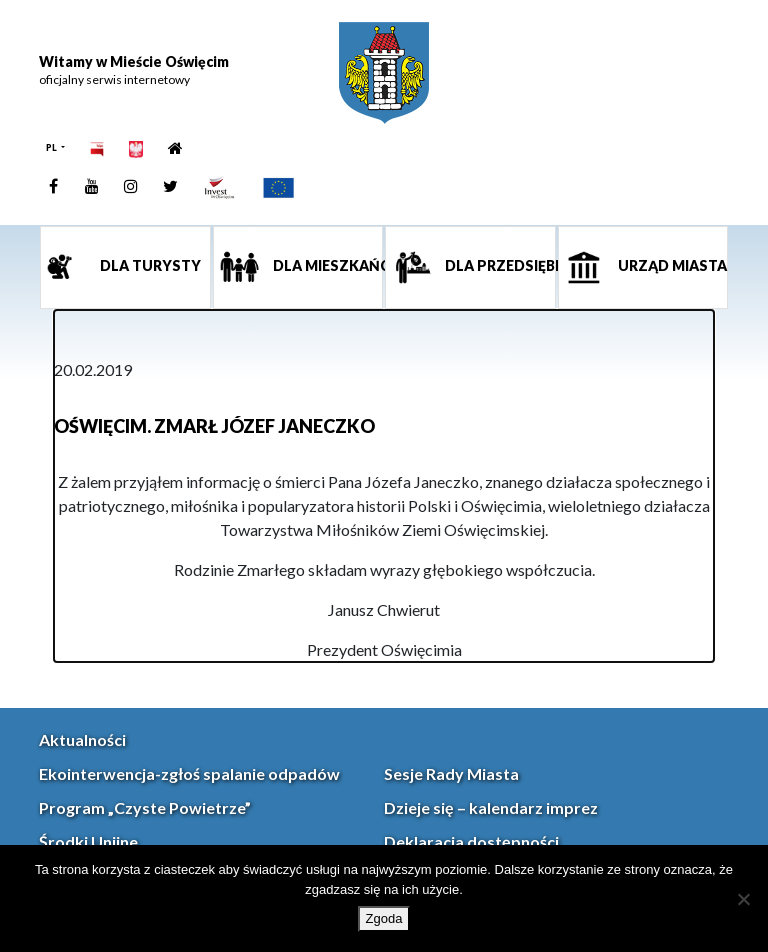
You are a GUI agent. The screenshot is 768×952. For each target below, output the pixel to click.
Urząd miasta (671, 265)
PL (52, 147)
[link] (384, 73)
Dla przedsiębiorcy (499, 265)
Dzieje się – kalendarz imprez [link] (491, 807)
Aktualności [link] (82, 739)
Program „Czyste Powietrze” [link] (145, 807)
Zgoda (384, 918)
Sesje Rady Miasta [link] (451, 773)
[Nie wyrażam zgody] (743, 899)
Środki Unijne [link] (88, 841)
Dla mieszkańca (327, 265)
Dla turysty (149, 265)
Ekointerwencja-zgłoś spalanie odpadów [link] (189, 773)
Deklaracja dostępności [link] (471, 841)
